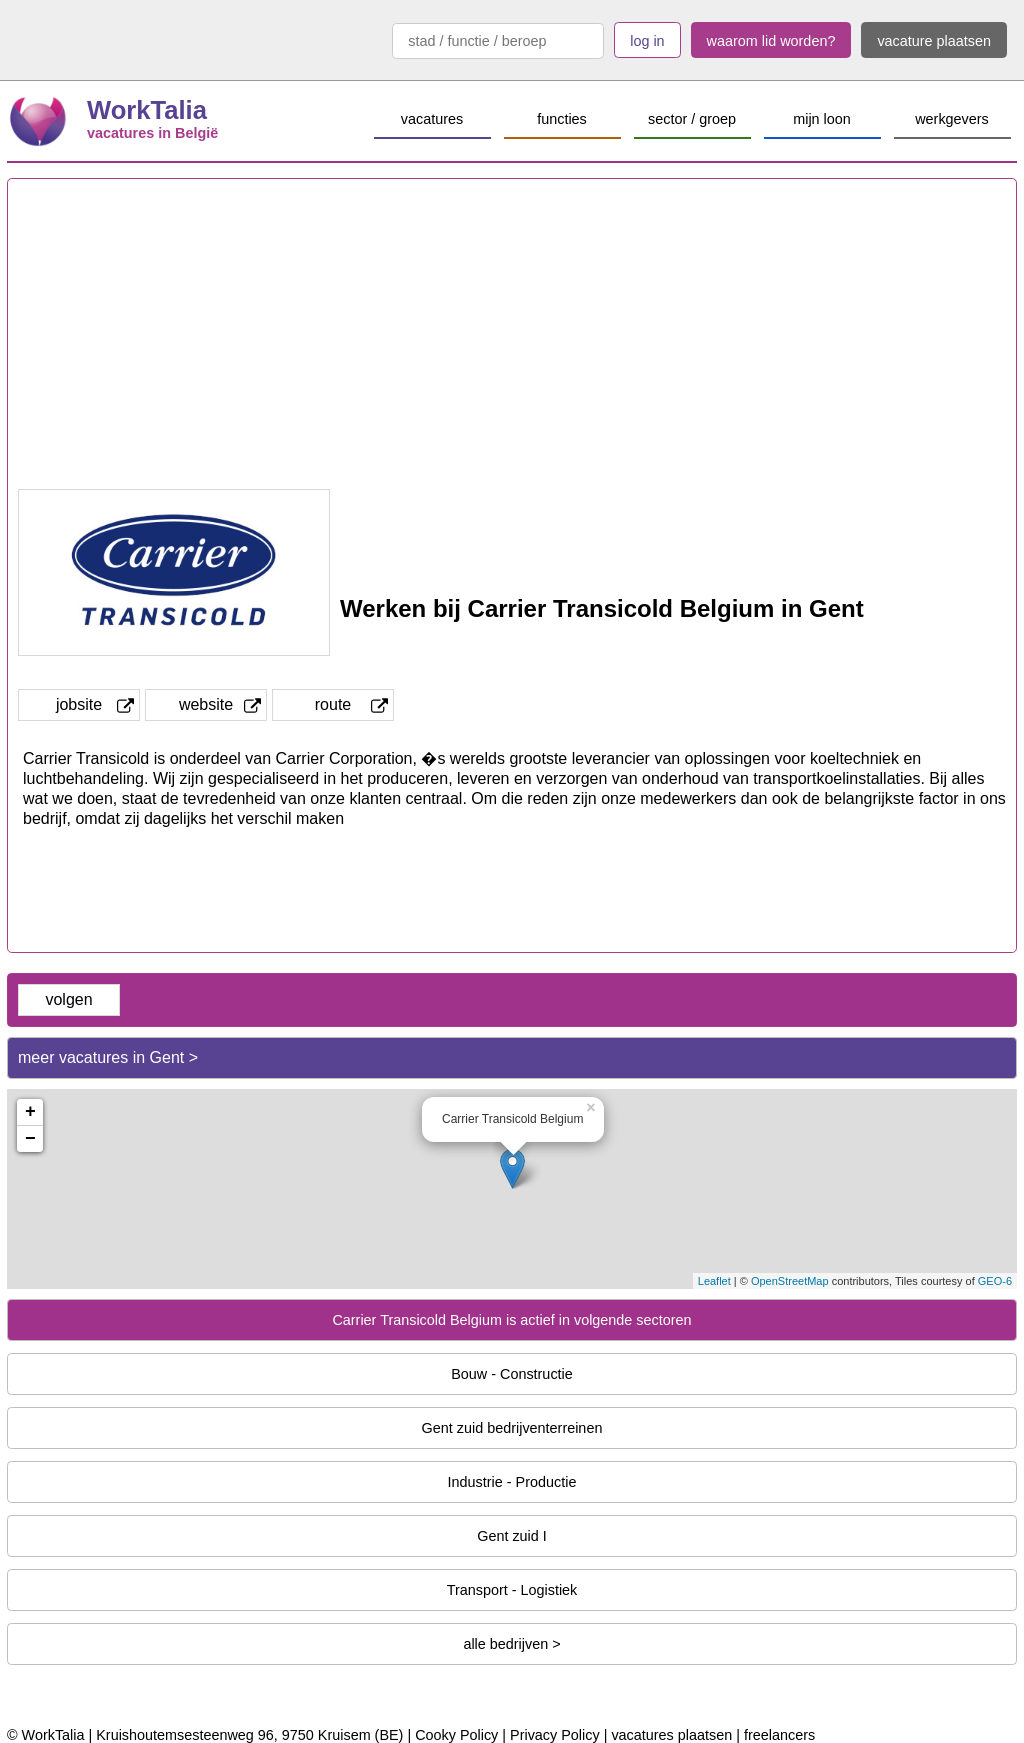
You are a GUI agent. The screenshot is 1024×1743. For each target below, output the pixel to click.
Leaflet (714, 1281)
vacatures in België (152, 133)
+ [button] (30, 1112)
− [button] (30, 1139)
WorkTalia (147, 110)
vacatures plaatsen (671, 1735)
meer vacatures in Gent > (108, 1057)
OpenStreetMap (790, 1281)
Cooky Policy (456, 1735)
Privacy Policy (555, 1735)
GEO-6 (995, 1281)
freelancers (779, 1735)
